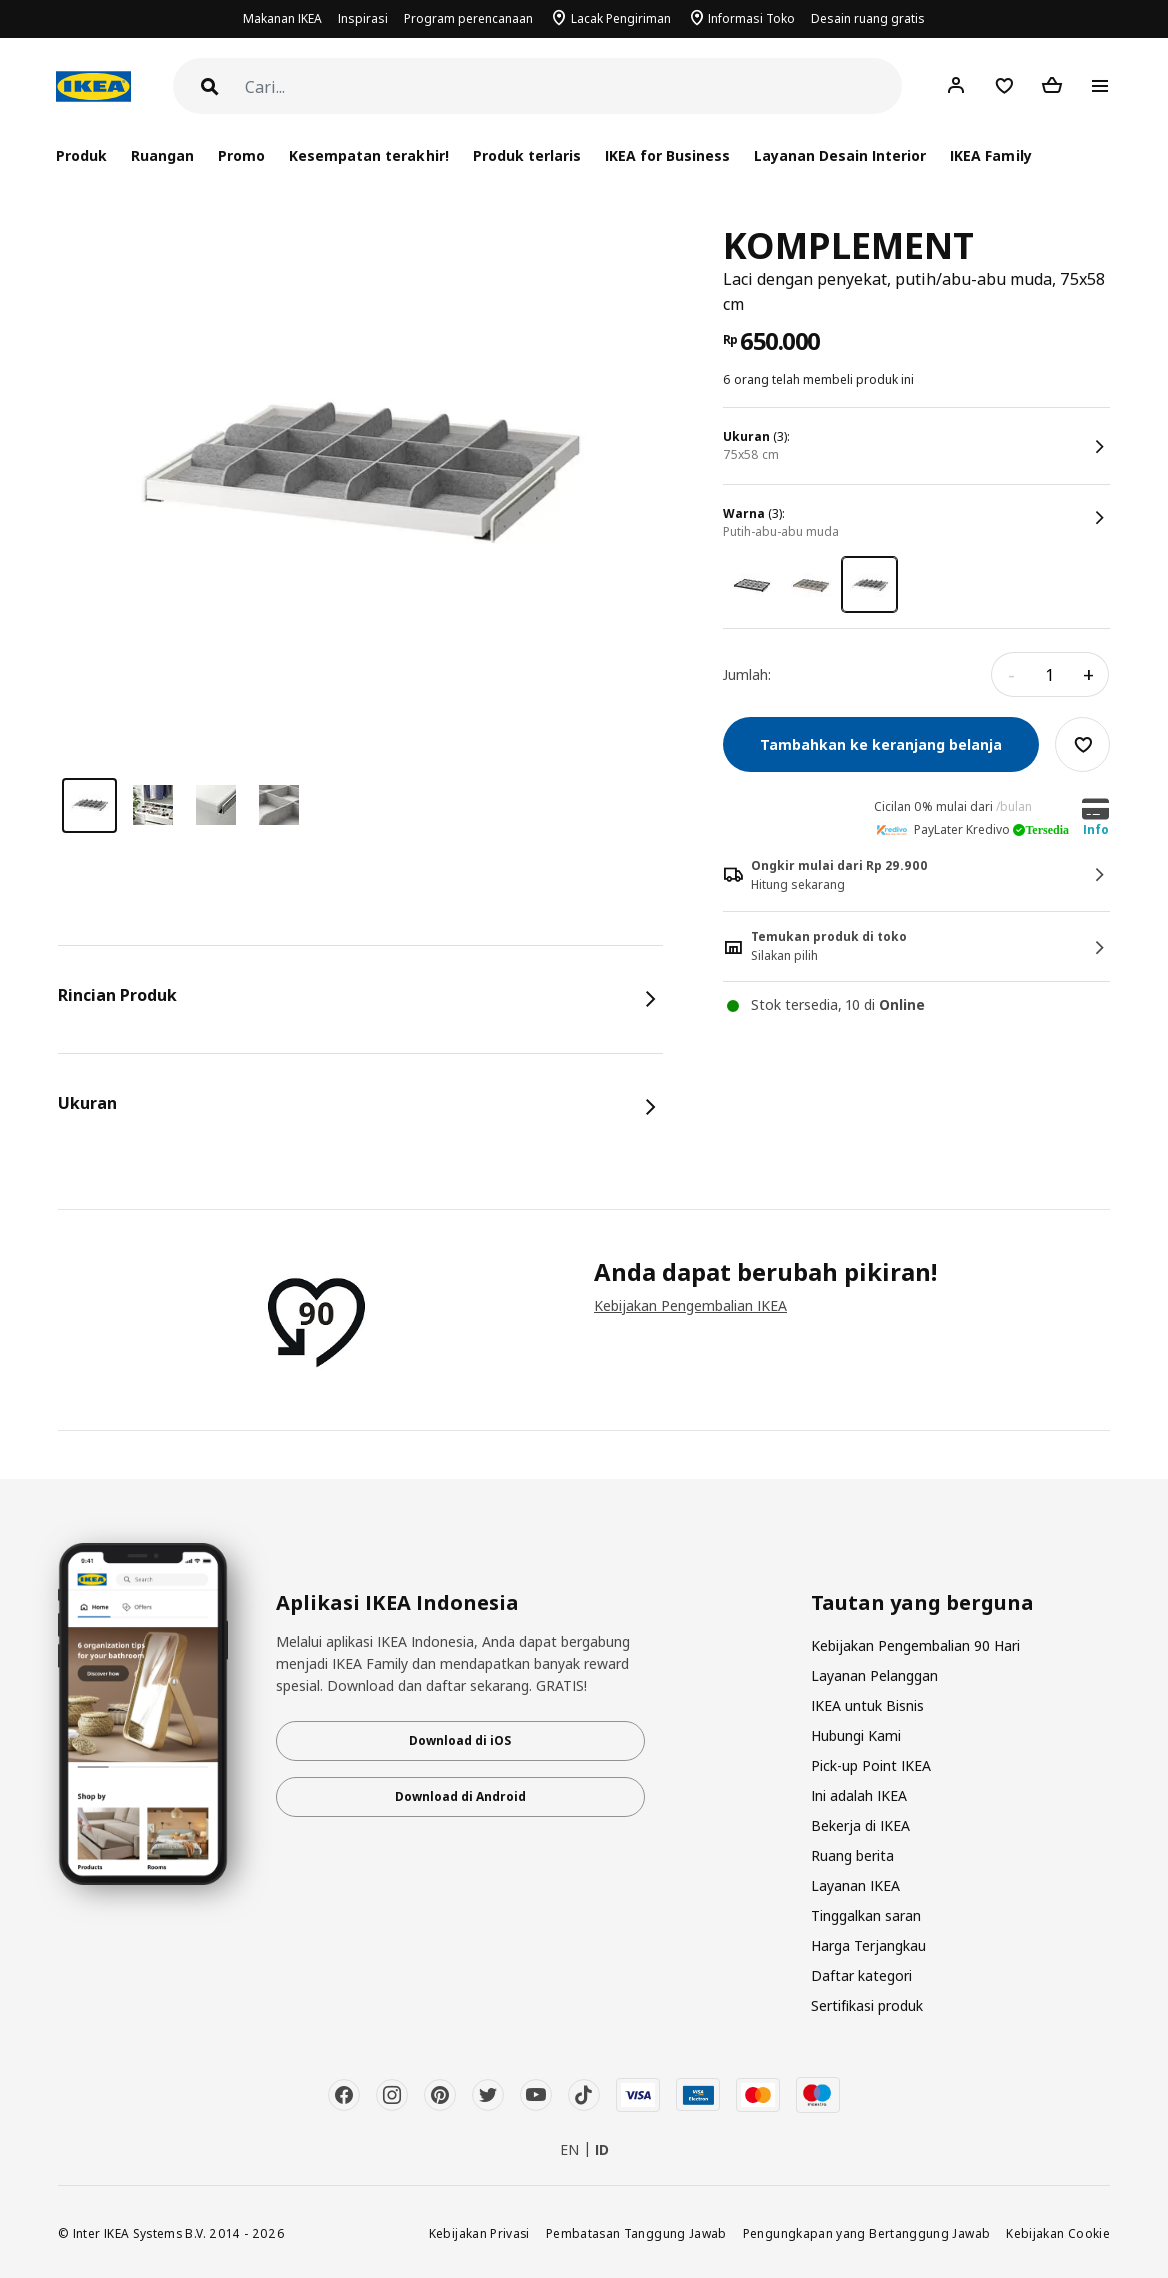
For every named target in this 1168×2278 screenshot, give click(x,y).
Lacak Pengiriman (621, 18)
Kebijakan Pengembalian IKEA (690, 1305)
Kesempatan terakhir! (368, 155)
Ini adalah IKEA (859, 1795)
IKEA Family (990, 155)
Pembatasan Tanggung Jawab (636, 2233)
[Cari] (573, 87)
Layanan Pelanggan (874, 1675)
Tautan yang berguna (922, 1603)
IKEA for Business (667, 155)
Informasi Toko (751, 18)
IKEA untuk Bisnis (867, 1705)
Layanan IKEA (855, 1885)
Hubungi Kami (856, 1735)
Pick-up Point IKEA (871, 1765)
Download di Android (460, 1796)
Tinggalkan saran (866, 1915)
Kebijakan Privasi (479, 2233)
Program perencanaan (468, 18)
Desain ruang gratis (868, 18)
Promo (241, 155)
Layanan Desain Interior (840, 155)
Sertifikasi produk (867, 2005)
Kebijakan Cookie (1058, 2233)
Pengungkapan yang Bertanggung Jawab (867, 2233)
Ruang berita (852, 1855)
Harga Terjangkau (868, 1945)
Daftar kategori (861, 1975)
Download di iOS (460, 1740)
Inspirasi (363, 18)
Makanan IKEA (282, 18)
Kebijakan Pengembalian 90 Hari (915, 1645)
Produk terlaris (527, 155)
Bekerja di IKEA (860, 1825)
